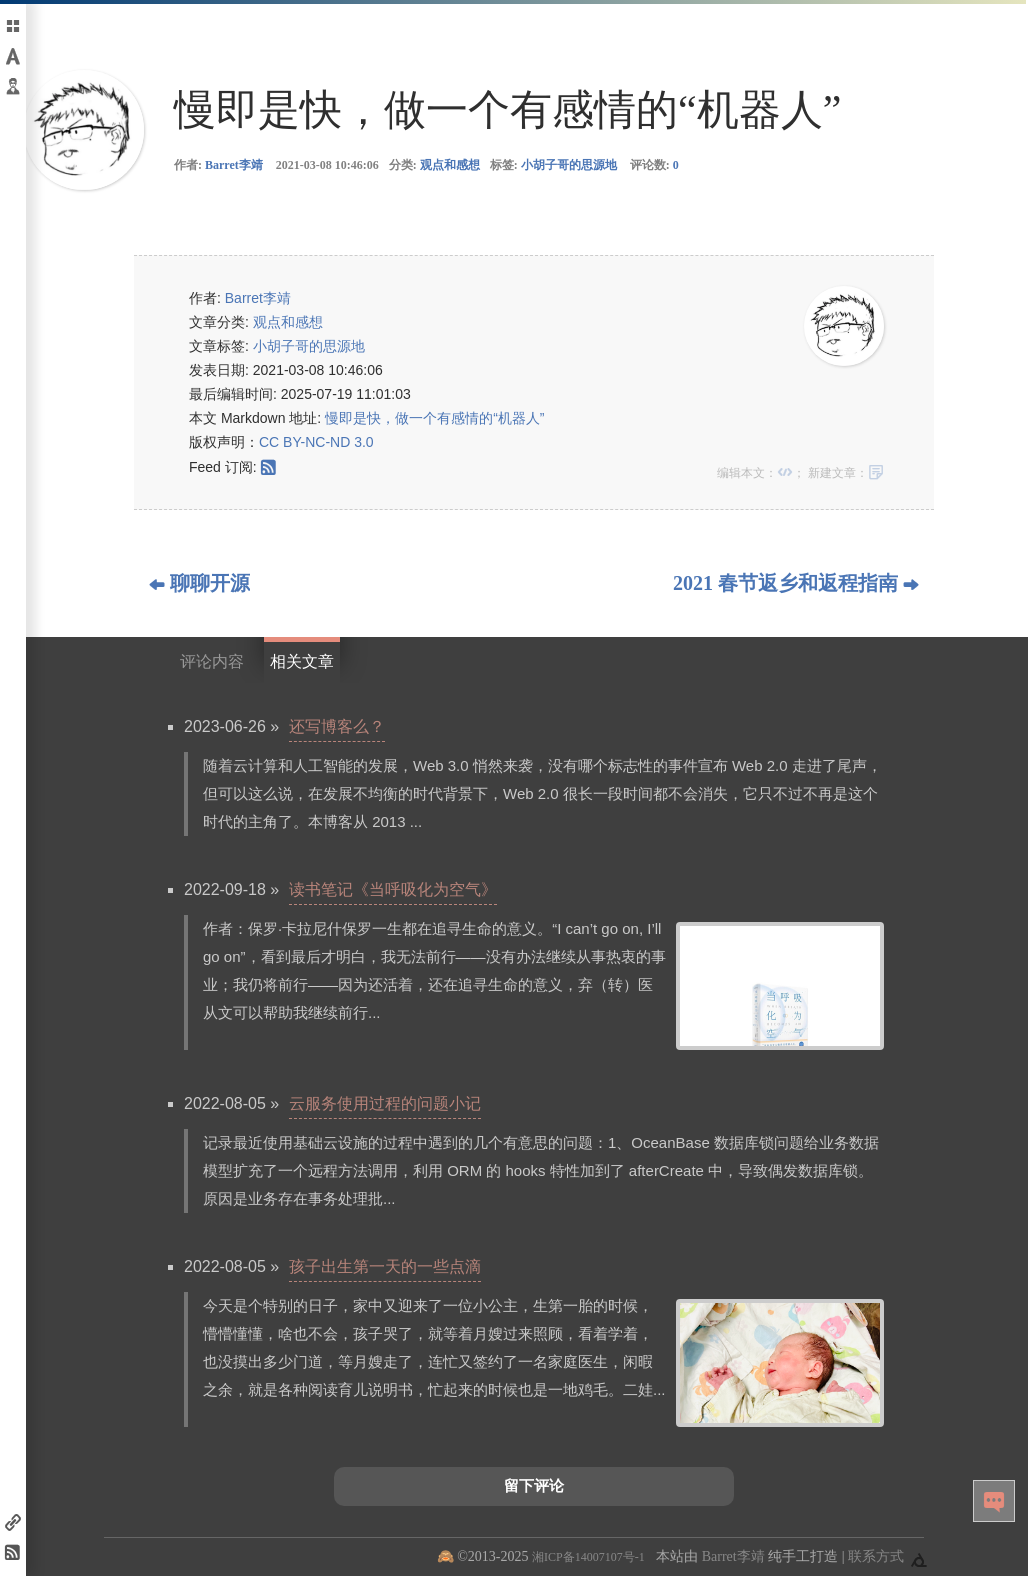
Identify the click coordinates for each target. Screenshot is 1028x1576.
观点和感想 (450, 165)
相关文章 (302, 661)
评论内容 (212, 661)
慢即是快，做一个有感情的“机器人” (434, 418)
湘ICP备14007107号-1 (588, 1557)
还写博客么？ (337, 726)
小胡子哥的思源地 (569, 165)
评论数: (654, 165)
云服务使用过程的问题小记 (385, 1103)
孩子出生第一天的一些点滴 (385, 1266)
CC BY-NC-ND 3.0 (316, 442)
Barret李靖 (234, 165)
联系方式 (876, 1556)
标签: (553, 165)
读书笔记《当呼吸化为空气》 (393, 889)
